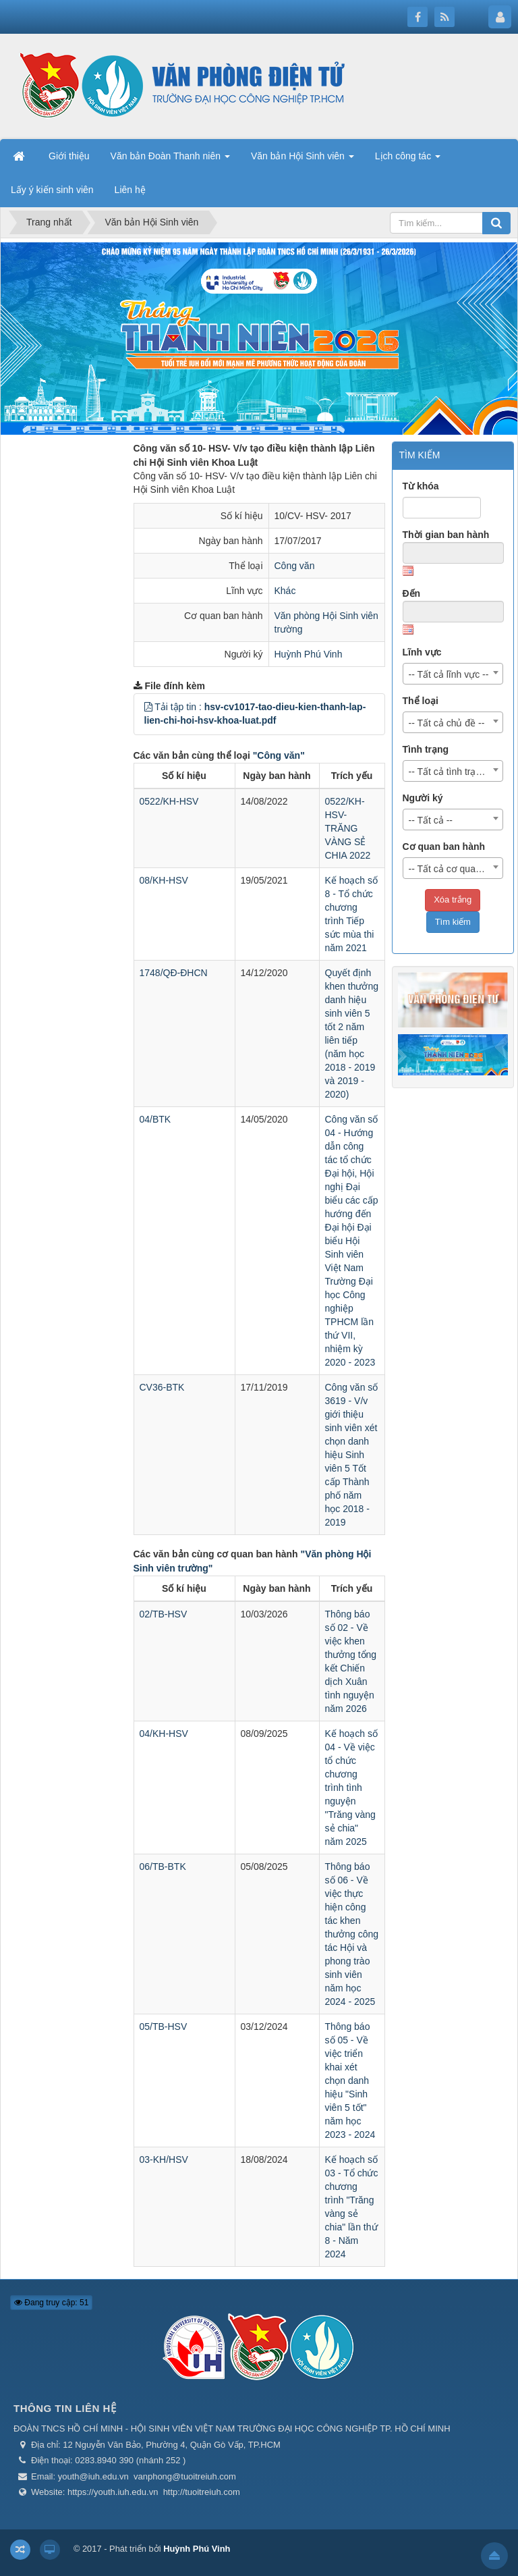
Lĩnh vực (422, 652)
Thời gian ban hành (446, 534)
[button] (148, 706)
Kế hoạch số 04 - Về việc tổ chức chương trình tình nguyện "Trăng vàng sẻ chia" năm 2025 (351, 1787)
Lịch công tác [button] (407, 160)
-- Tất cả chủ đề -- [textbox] (447, 723)
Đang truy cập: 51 (51, 2302)
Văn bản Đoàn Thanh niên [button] (170, 160)
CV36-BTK (162, 1387)
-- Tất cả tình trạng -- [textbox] (452, 771)
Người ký (423, 798)
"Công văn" (279, 755)
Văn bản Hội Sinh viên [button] (302, 160)
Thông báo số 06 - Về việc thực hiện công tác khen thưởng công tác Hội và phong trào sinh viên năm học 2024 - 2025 (352, 1934)
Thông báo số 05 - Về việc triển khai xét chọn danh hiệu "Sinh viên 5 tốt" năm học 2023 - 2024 (350, 2080)
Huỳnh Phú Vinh (309, 654)
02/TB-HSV (164, 1614)
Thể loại (420, 700)
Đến (412, 593)
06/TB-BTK (163, 1866)
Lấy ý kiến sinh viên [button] (52, 189)
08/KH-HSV (164, 880)
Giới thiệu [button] (69, 156)
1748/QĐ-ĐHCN (174, 972)
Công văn (295, 565)
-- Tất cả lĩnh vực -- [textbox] (449, 674)
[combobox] (453, 674)
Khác (285, 590)
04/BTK (155, 1119)
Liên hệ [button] (130, 189)
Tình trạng (426, 749)
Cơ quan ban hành (444, 846)
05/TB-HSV (164, 2026)
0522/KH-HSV (169, 801)
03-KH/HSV (164, 2159)
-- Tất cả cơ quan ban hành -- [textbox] (456, 868)
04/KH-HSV (164, 1733)
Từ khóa (421, 486)
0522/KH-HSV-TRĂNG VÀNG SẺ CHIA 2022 (348, 828)
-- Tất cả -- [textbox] (431, 820)
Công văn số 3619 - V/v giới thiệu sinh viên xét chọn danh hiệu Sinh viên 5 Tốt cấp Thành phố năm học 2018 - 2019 (351, 1455)
